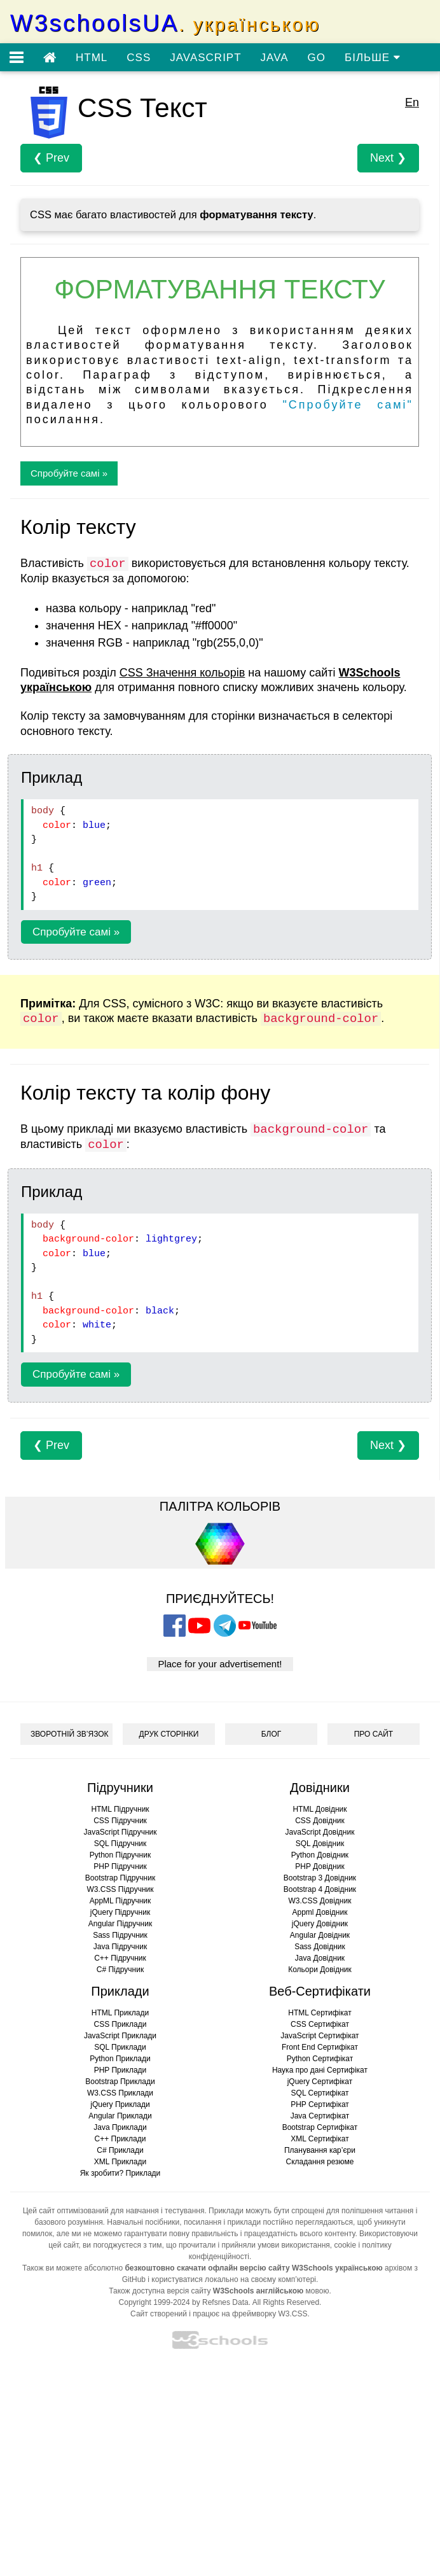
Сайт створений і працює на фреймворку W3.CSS (218, 2313)
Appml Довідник (320, 1912)
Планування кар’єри (319, 2150)
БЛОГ (271, 1734)
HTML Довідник (319, 1809)
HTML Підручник (120, 1809)
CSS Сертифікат (320, 2024)
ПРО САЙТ (373, 1734)
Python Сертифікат (320, 2058)
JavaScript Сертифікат (319, 2035)
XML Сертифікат (319, 2138)
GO (317, 58)
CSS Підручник (120, 1820)
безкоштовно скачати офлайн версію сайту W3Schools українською (253, 2268)
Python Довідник (319, 1855)
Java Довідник (320, 1958)
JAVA (275, 58)
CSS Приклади (120, 2024)
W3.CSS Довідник (320, 1900)
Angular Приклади (119, 2115)
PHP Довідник (319, 1866)
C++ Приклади (120, 2138)
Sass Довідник (319, 1946)
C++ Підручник (120, 1958)
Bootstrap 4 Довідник (320, 1889)
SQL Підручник (120, 1843)
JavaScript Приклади (120, 2035)
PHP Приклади (120, 2070)
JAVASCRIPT (205, 58)
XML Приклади (120, 2161)
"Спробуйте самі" (347, 404)
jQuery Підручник (120, 1912)
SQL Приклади (120, 2047)
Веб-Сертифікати (320, 1991)
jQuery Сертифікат (320, 2081)
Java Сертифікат (320, 2115)
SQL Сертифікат (320, 2093)
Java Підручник (120, 1946)
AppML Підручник (120, 1900)
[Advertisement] (220, 2466)
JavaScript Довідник (320, 1832)
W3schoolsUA (165, 23)
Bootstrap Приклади (120, 2081)
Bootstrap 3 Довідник (320, 1877)
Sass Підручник (120, 1935)
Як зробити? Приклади (120, 2173)
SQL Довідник (320, 1843)
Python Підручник (120, 1855)
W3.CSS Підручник (119, 1889)
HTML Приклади (120, 2012)
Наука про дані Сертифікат (320, 2070)
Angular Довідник (320, 1935)
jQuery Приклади (119, 2104)
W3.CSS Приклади (120, 2093)
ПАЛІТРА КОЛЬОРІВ (220, 1506)
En (412, 102)
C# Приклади (120, 2150)
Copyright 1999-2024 (154, 2302)
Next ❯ (388, 157)
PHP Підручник (119, 1866)
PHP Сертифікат (320, 2104)
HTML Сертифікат (319, 2012)
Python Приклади (120, 2058)
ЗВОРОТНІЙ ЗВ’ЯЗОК (70, 1734)
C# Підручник (120, 1969)
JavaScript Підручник (119, 1832)
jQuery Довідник (320, 1923)
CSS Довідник (320, 1820)
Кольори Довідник (320, 1969)
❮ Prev (51, 157)
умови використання (294, 2245)
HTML (91, 58)
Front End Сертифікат (320, 2047)
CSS (139, 58)
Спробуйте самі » (69, 473)
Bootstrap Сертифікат (320, 2127)
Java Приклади (119, 2127)
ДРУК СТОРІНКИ (169, 1734)
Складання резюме (320, 2161)
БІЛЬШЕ (373, 58)
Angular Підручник (120, 1923)
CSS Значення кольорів (182, 672)
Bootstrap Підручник (120, 1877)
